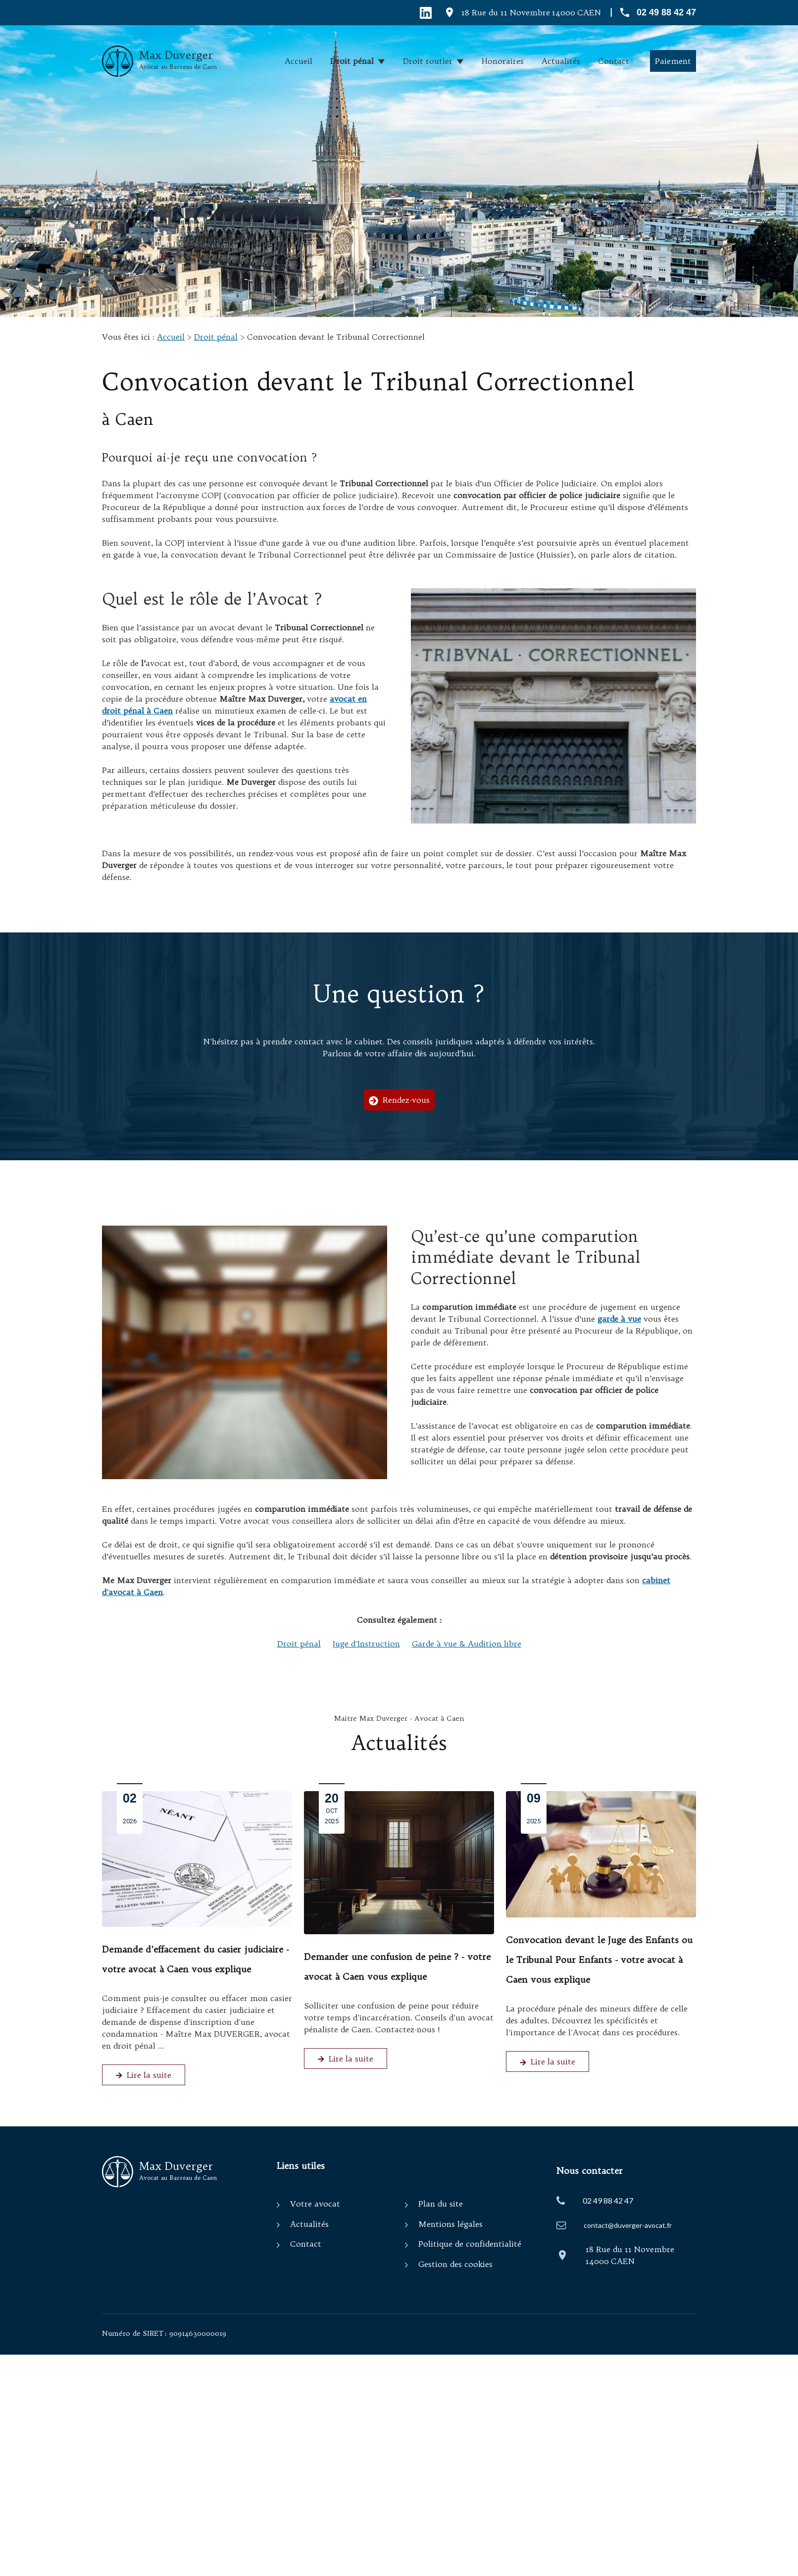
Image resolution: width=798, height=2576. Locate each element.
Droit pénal (352, 61)
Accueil (298, 61)
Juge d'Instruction (366, 1644)
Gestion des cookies (455, 2264)
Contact (613, 61)
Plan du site (440, 2204)
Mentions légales (450, 2224)
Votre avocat (315, 2204)
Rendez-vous (399, 1100)
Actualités (561, 61)
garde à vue (619, 1319)
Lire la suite (143, 2075)
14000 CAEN (531, 12)
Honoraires (503, 61)
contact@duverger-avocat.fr (628, 2225)
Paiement (673, 61)
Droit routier (427, 61)
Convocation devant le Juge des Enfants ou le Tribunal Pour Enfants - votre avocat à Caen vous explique (599, 1959)
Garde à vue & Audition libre (466, 1644)
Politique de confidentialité (469, 2244)
